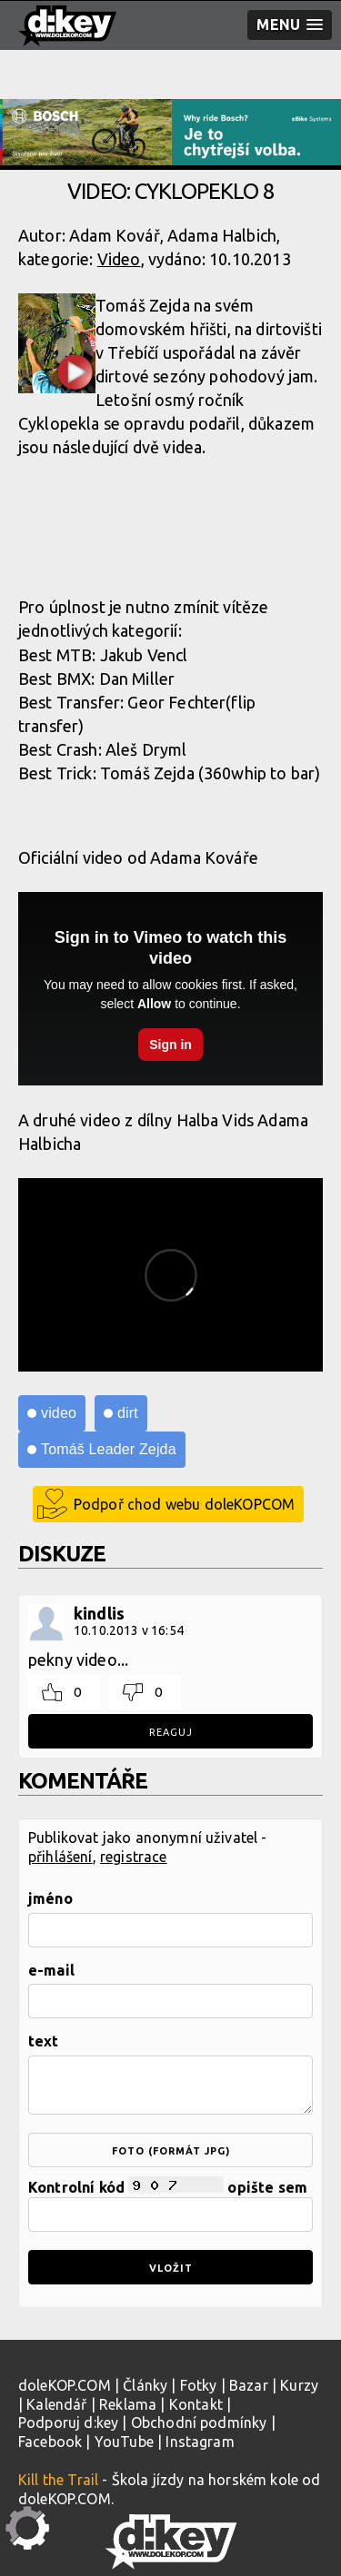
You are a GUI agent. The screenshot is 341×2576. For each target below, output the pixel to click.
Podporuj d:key (68, 2422)
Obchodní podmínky (199, 2422)
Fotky (198, 2385)
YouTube (124, 2441)
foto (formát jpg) (171, 2150)
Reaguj (171, 1732)
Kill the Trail (58, 2480)
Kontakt (196, 2404)
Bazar (248, 2385)
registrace (133, 1856)
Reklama (127, 2404)
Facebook (50, 2441)
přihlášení (60, 1856)
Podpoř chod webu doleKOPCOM (184, 1504)
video (58, 1413)
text (43, 2041)
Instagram (199, 2441)
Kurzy (299, 2385)
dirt (127, 1413)
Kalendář (56, 2404)
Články (145, 2385)
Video (119, 259)
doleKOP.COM (64, 2385)
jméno (50, 1898)
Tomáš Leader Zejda (108, 1449)
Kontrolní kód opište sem (170, 2204)
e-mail (51, 1970)
